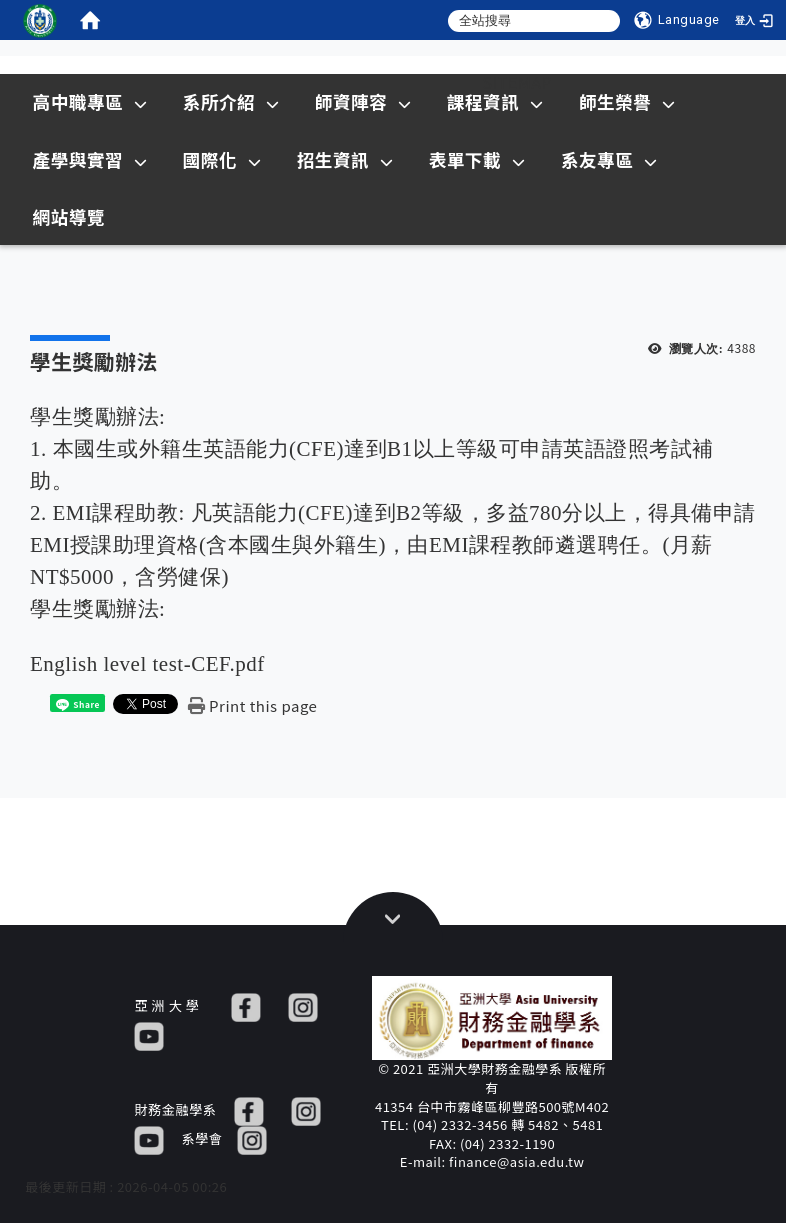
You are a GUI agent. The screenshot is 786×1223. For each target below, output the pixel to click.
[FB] (246, 1005)
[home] (90, 20)
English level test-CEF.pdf (147, 664)
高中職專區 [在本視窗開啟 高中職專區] (90, 101)
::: (226, 82)
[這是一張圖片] (40, 20)
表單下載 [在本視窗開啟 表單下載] (477, 159)
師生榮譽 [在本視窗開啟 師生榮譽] (627, 101)
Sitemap (518, 82)
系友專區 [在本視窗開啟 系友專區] (609, 159)
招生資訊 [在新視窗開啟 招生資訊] (345, 159)
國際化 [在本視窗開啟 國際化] (222, 159)
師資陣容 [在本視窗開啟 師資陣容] (363, 101)
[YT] (149, 1034)
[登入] (756, 20)
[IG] (303, 1005)
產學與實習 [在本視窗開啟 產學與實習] (90, 159)
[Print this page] (252, 705)
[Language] (677, 20)
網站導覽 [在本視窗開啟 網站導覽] (69, 216)
